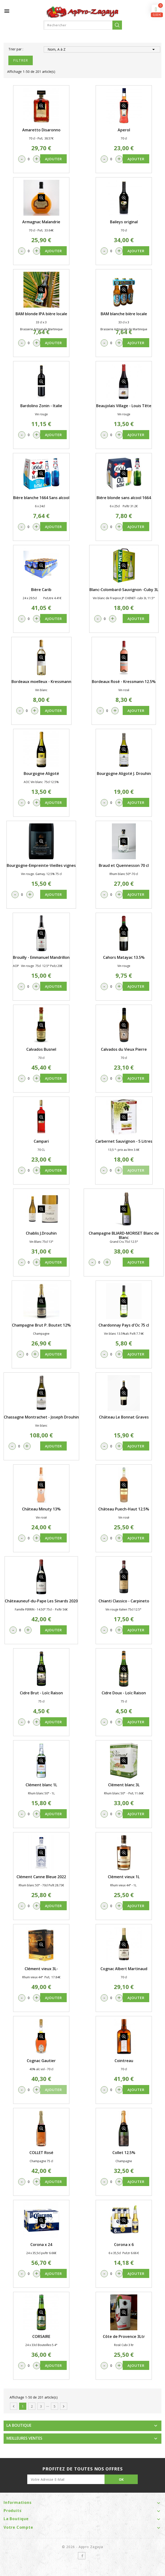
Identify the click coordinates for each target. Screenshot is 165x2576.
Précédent (13, 2406)
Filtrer (20, 60)
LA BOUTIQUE (18, 2425)
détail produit (41, 105)
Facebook (81, 2555)
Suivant (63, 2406)
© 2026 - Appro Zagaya (82, 2546)
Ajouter (53, 158)
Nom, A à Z (102, 49)
